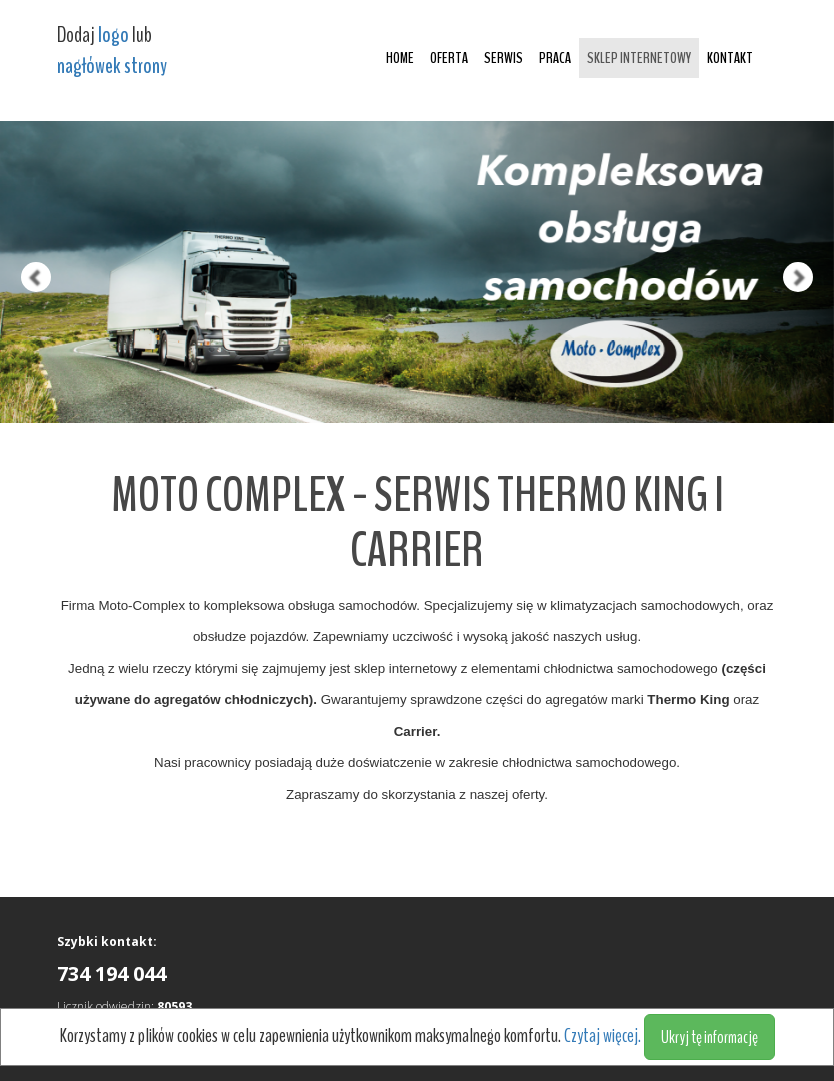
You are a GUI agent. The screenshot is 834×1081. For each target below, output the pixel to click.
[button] (21, 211)
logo (113, 35)
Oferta (449, 58)
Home (400, 58)
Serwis (503, 58)
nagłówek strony (112, 66)
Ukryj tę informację (709, 1037)
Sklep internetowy (639, 58)
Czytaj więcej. (604, 1035)
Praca (555, 58)
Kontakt (730, 58)
